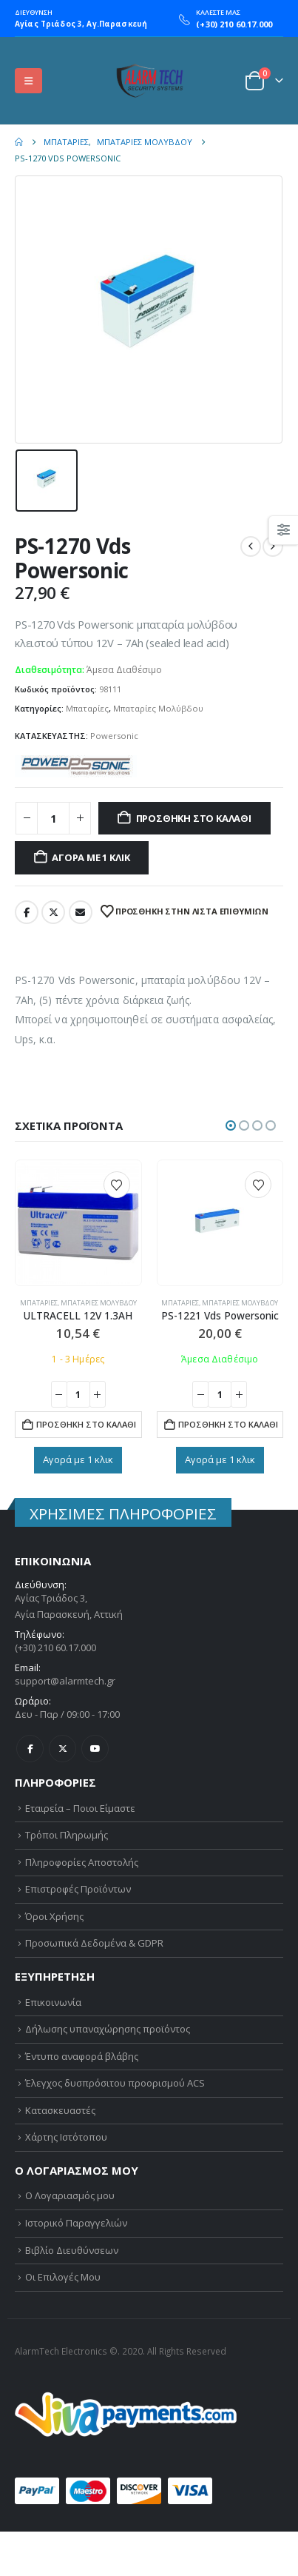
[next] (273, 546)
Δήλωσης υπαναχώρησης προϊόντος (107, 2028)
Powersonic (114, 735)
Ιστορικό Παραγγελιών (76, 2222)
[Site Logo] (149, 81)
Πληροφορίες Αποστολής (81, 1862)
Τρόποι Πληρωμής (66, 1834)
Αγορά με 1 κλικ (90, 857)
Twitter (53, 912)
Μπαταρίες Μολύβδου (158, 708)
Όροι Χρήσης (54, 1916)
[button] (28, 80)
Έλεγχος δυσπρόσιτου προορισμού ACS (115, 2083)
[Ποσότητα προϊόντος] (53, 818)
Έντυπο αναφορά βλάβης (81, 2056)
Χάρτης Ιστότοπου (66, 2137)
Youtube (95, 1748)
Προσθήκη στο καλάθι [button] (86, 1424)
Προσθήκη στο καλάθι (193, 818)
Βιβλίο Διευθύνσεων (71, 2250)
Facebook (26, 912)
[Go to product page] (78, 1223)
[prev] (250, 546)
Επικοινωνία (53, 2002)
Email (80, 912)
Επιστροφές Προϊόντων (78, 1889)
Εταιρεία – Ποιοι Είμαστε (80, 1808)
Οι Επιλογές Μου (63, 2277)
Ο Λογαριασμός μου (70, 2195)
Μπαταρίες (87, 708)
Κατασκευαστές (60, 2110)
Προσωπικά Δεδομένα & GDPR (94, 1943)
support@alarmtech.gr (65, 1680)
